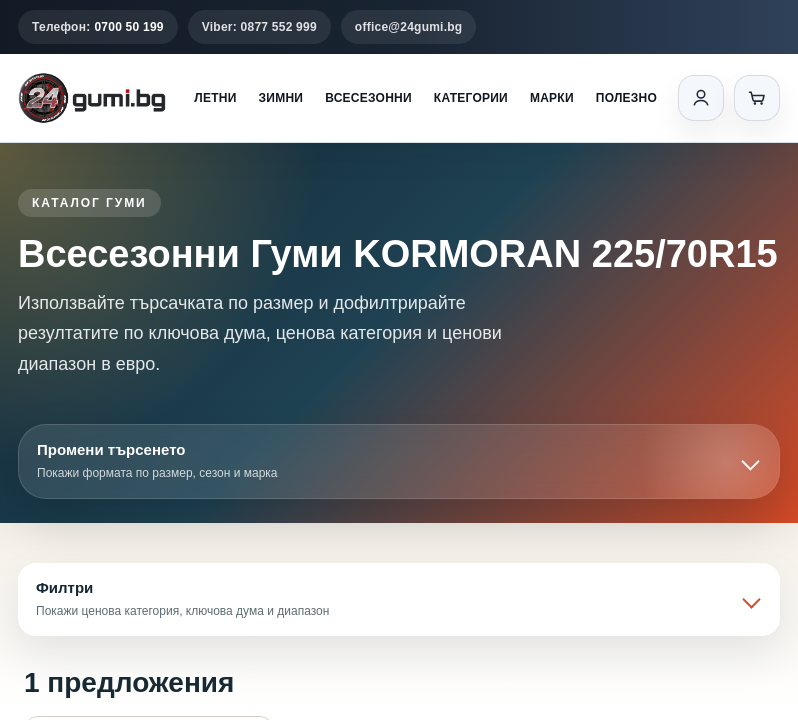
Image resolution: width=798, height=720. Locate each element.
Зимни (281, 98)
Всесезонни (368, 98)
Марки (552, 98)
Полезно (626, 98)
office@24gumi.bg (409, 27)
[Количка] (757, 98)
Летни (215, 98)
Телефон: (98, 27)
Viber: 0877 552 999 (259, 27)
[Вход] (701, 98)
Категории (471, 98)
